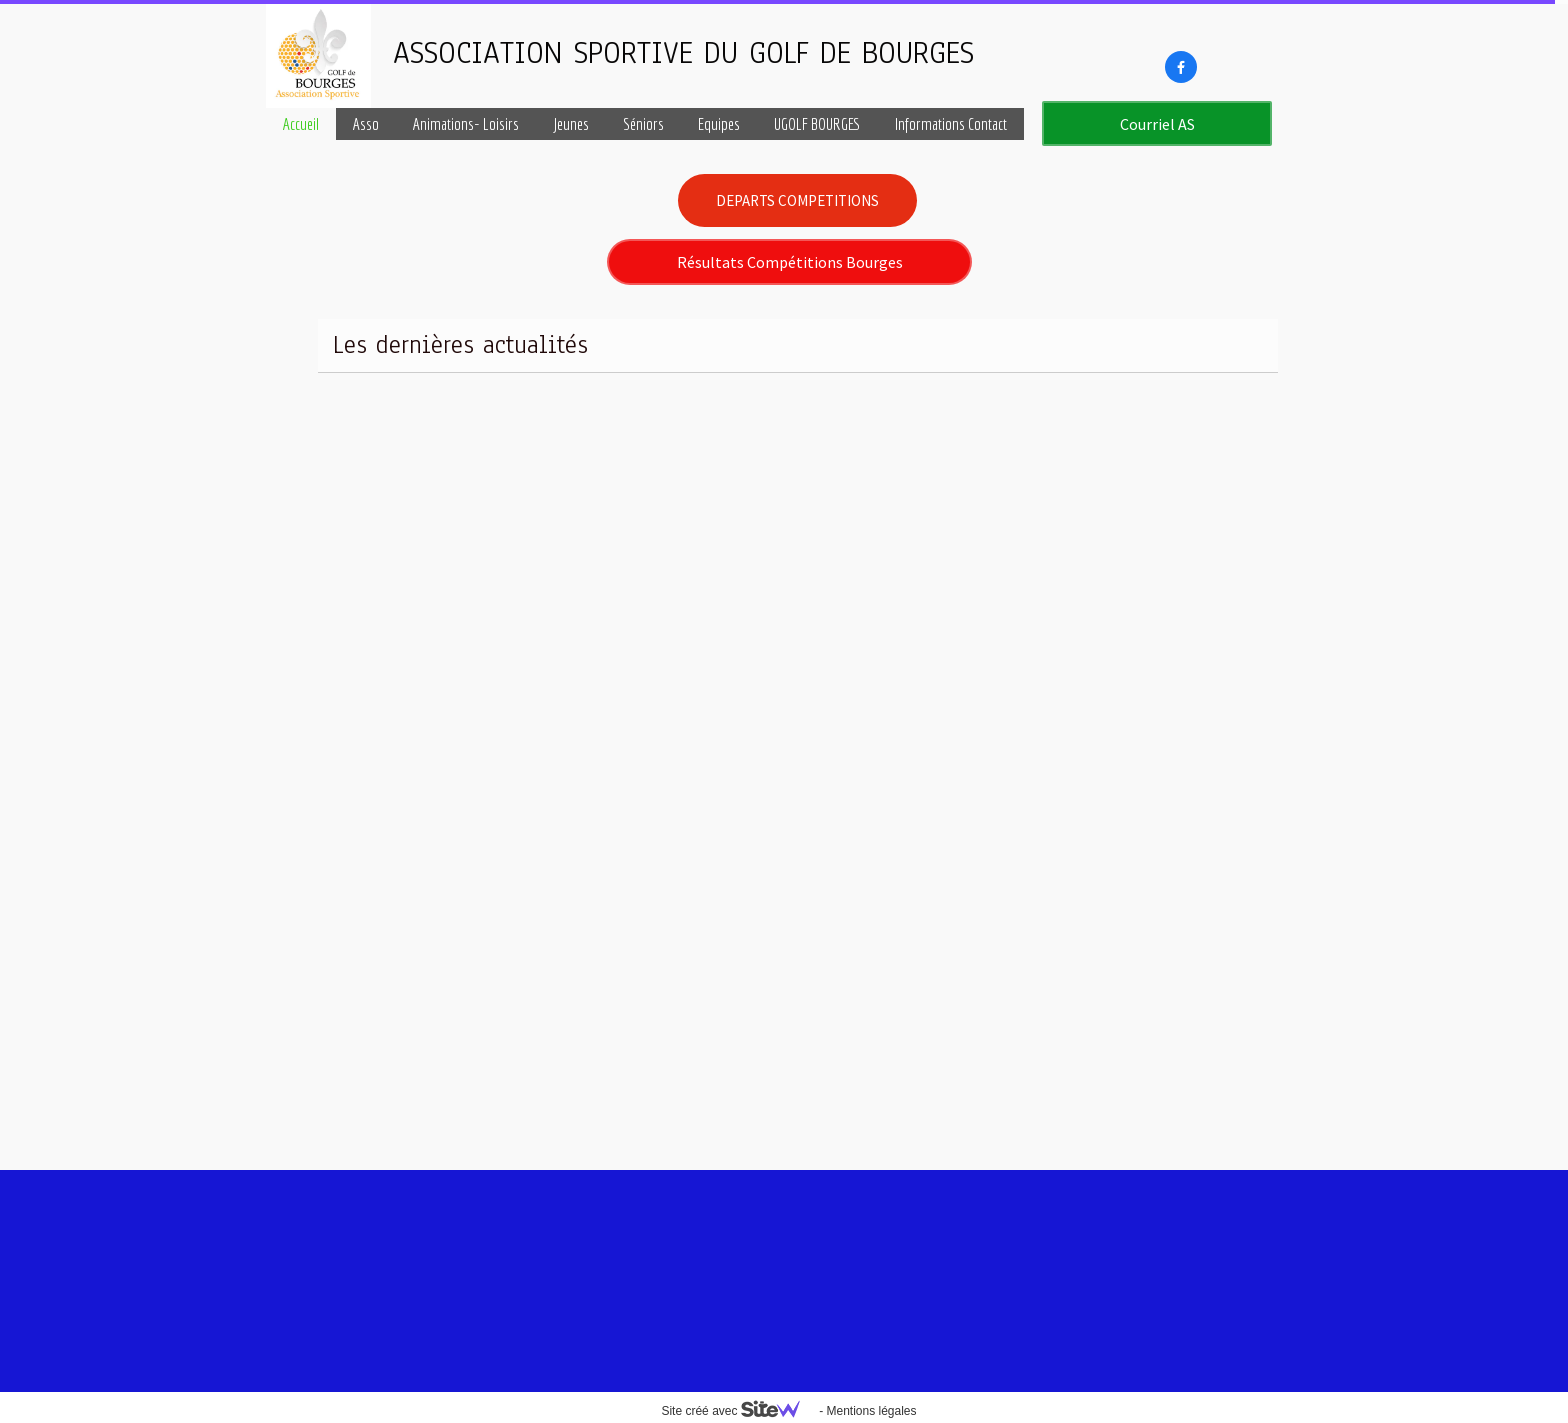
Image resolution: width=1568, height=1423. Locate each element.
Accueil (301, 123)
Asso (366, 123)
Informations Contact (951, 123)
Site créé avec (738, 1411)
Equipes (719, 123)
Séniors (643, 123)
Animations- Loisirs (466, 123)
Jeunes (571, 123)
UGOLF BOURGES (817, 123)
